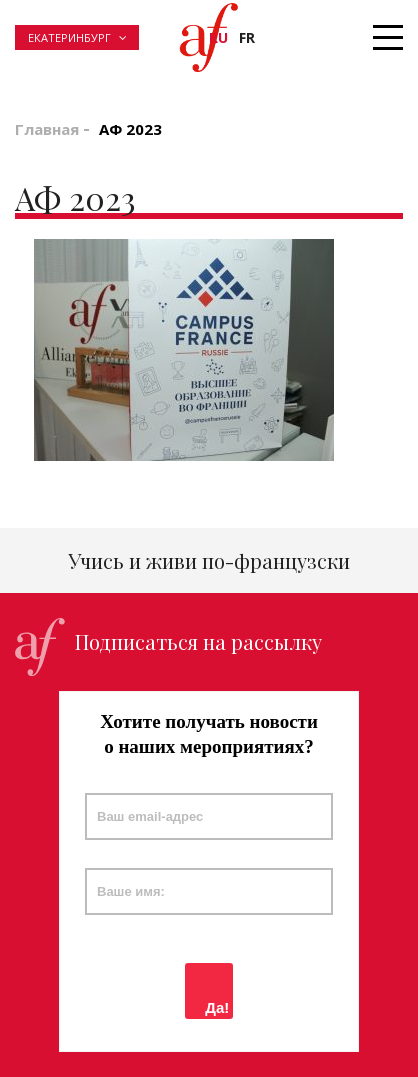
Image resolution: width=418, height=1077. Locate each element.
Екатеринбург (69, 37)
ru (218, 37)
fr (247, 37)
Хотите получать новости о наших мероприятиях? (209, 734)
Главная (47, 129)
